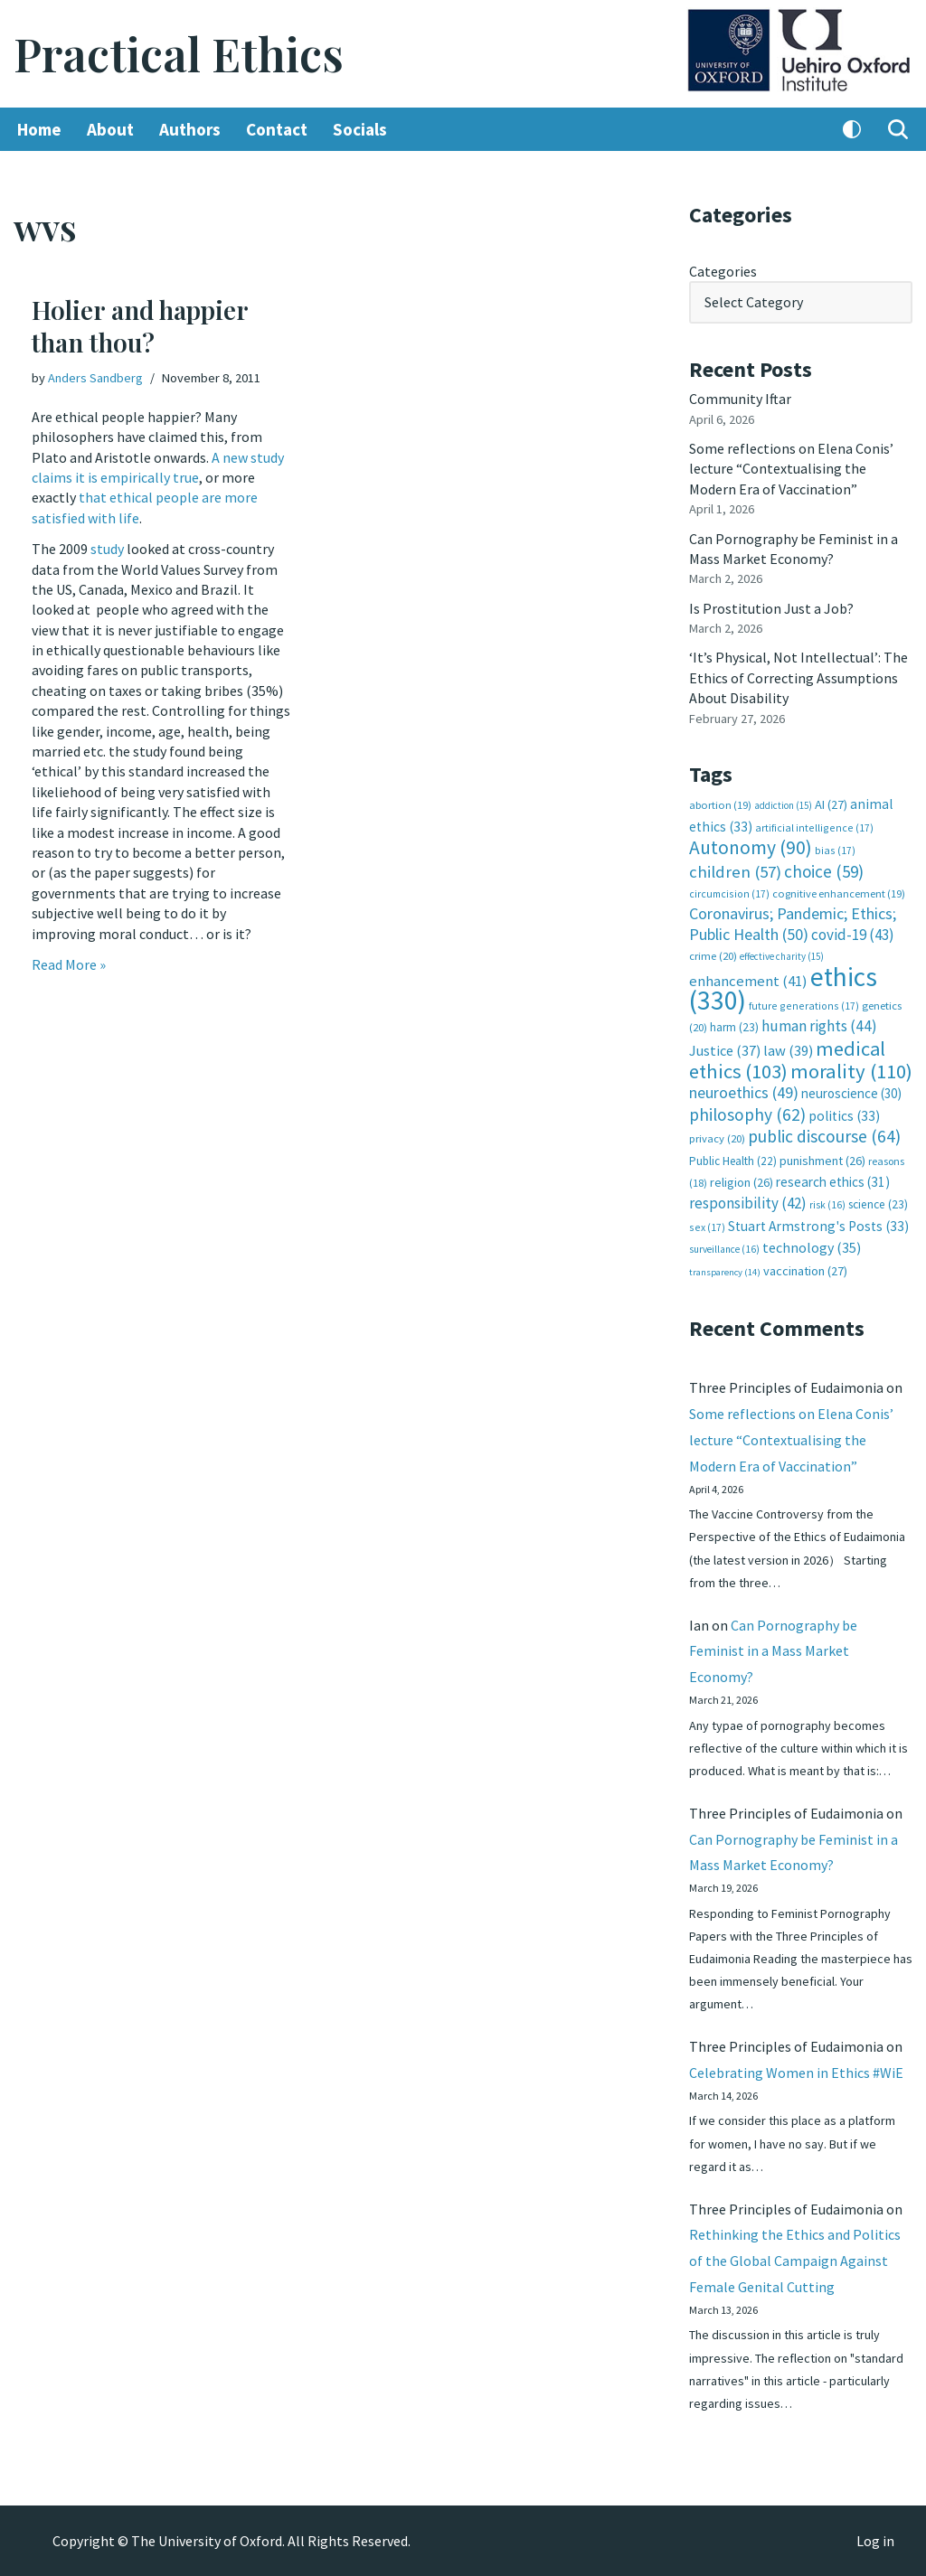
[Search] (898, 129)
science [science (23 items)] (878, 1204)
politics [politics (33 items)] (844, 1115)
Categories (723, 271)
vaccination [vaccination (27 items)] (805, 1271)
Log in (875, 2541)
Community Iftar (740, 399)
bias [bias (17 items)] (835, 850)
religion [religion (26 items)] (741, 1182)
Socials (360, 129)
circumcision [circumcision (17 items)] (729, 893)
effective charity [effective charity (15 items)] (782, 956)
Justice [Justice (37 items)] (725, 1050)
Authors (190, 129)
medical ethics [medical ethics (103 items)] (787, 1060)
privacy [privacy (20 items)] (717, 1138)
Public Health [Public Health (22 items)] (733, 1161)
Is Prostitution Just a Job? (771, 608)
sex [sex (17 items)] (707, 1227)
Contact (276, 129)
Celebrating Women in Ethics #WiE (796, 2073)
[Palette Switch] (852, 129)
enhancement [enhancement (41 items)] (748, 981)
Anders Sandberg (95, 378)
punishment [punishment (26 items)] (822, 1160)
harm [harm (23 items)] (734, 1027)
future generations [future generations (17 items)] (804, 1005)
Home (39, 129)
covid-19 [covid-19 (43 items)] (852, 935)
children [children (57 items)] (735, 871)
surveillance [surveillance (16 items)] (724, 1249)
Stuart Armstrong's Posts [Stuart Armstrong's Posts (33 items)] (818, 1226)
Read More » (69, 964)
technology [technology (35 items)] (811, 1247)
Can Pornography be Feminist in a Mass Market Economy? (773, 1651)
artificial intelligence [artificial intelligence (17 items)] (814, 827)
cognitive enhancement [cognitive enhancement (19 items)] (838, 893)
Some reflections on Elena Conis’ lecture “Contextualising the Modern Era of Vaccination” (791, 468)
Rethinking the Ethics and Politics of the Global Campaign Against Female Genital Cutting (795, 2260)
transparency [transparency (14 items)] (725, 1272)
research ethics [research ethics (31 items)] (833, 1181)
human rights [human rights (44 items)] (819, 1026)
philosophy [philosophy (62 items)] (747, 1114)
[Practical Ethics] (179, 54)
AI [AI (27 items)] (831, 804)
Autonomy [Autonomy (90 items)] (750, 847)
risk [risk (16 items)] (827, 1205)
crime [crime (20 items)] (713, 956)
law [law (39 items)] (788, 1050)
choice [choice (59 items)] (824, 871)
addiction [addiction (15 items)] (783, 805)
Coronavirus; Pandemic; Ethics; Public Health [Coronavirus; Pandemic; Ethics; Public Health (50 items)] (792, 923)
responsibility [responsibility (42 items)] (748, 1203)
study (107, 549)
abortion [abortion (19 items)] (720, 805)
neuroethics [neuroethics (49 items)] (743, 1092)
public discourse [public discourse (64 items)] (824, 1136)
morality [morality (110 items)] (851, 1071)
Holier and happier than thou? (140, 326)
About (110, 129)
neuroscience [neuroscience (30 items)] (851, 1093)
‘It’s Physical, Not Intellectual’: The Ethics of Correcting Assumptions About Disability (798, 677)
